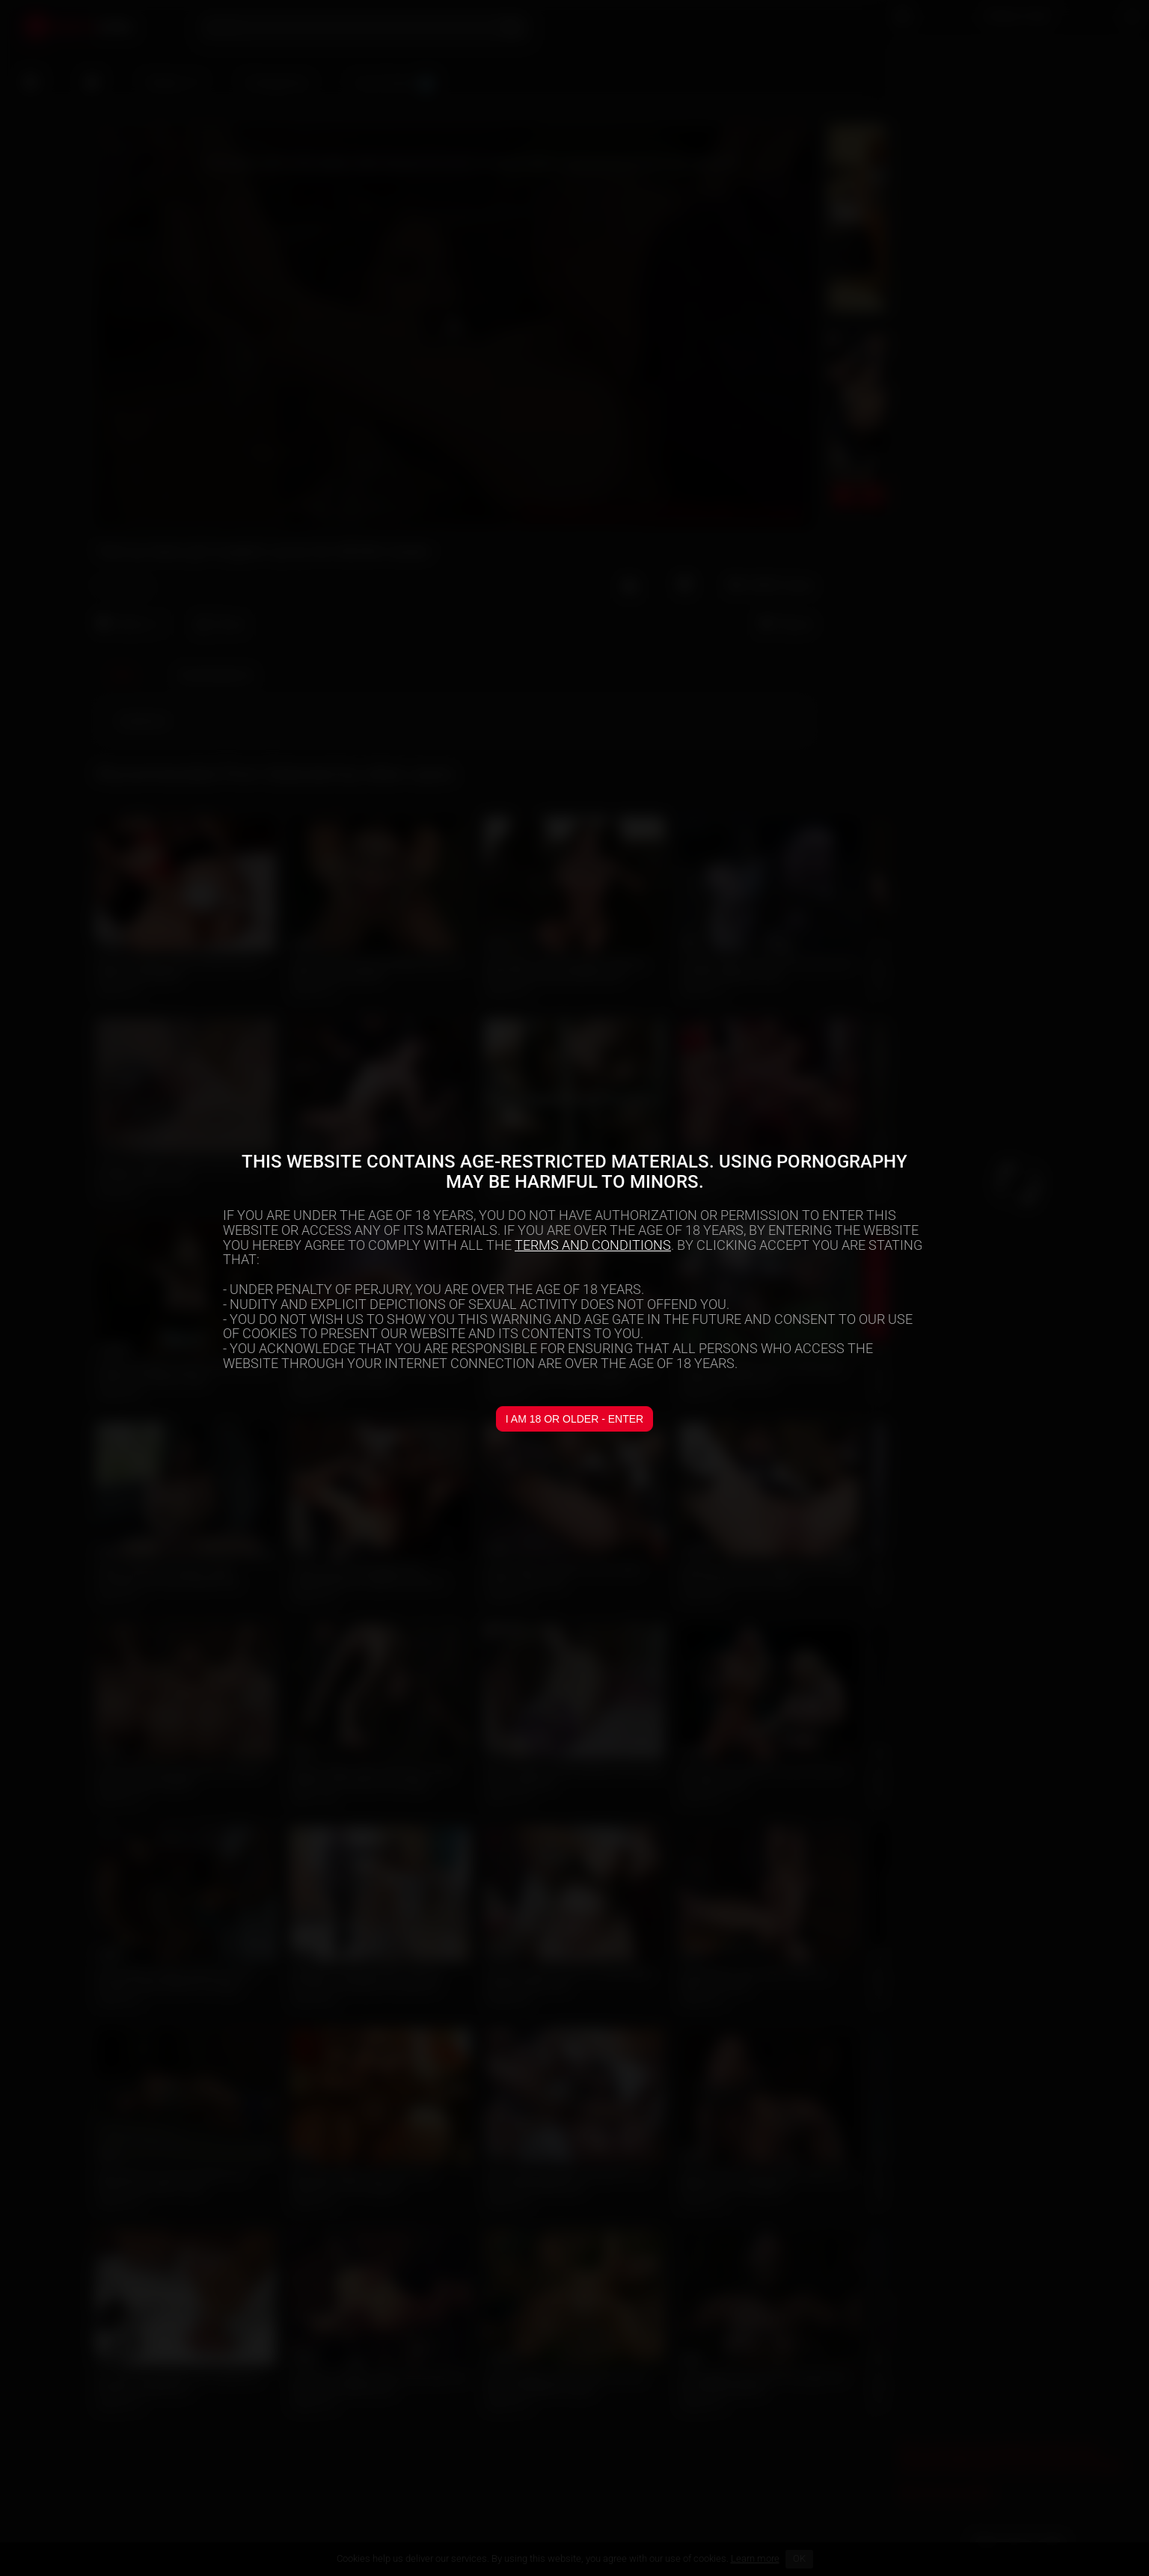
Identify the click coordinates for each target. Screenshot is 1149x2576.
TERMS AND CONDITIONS (593, 1245)
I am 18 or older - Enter (574, 1419)
